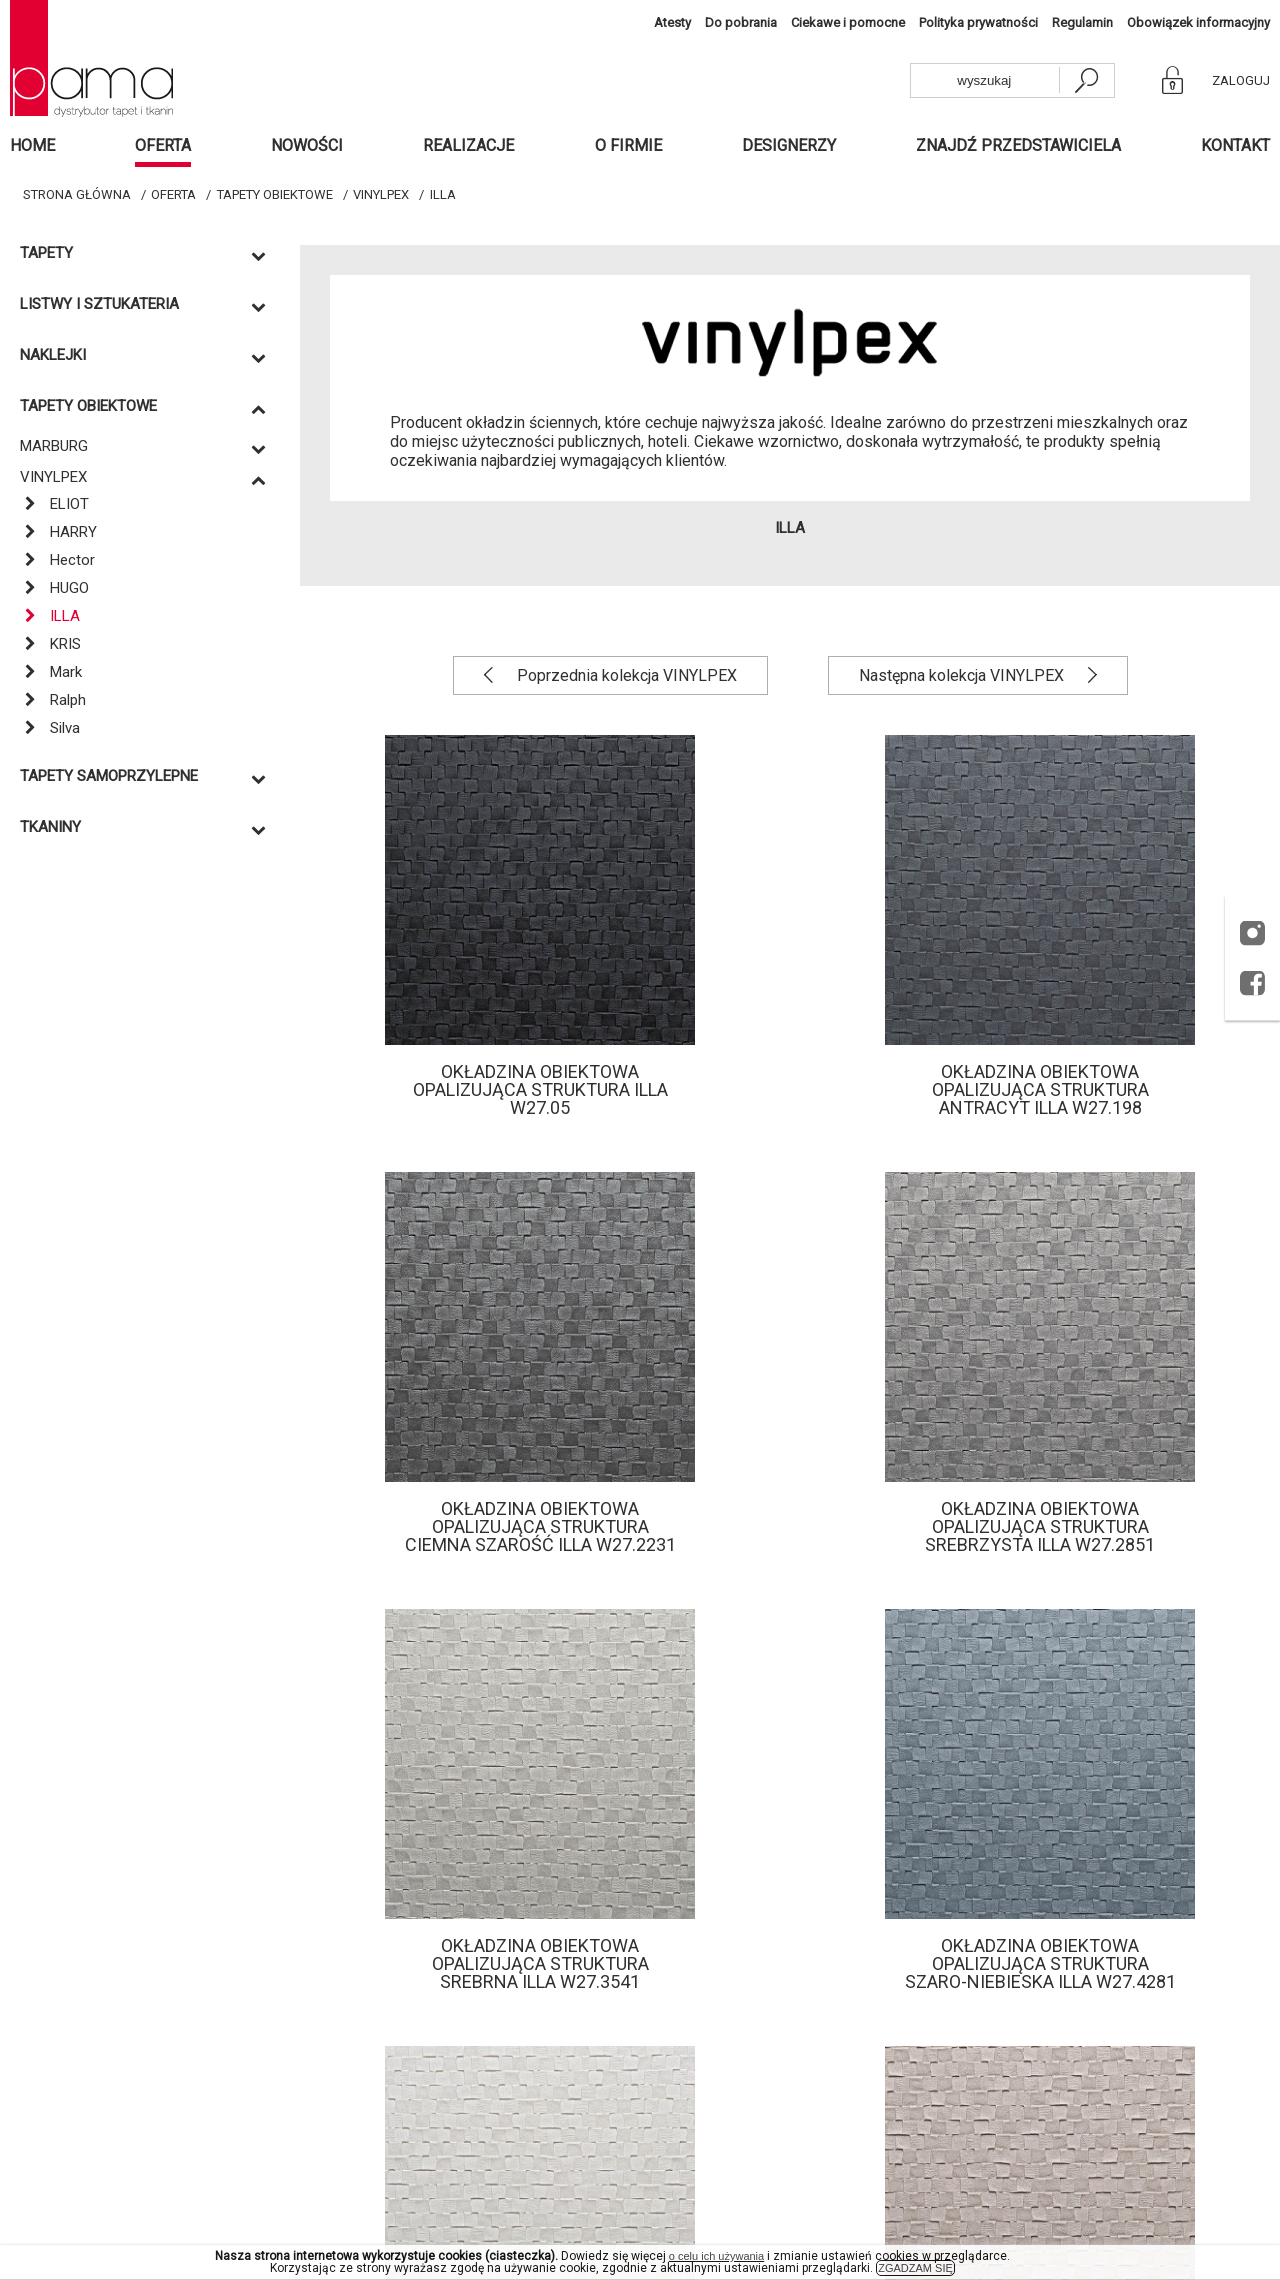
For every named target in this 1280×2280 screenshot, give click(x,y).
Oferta (163, 145)
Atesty (672, 22)
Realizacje (468, 145)
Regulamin (1082, 22)
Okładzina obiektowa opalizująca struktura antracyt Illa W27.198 (1040, 1089)
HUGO (54, 588)
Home (32, 145)
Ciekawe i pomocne (848, 22)
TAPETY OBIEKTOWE (275, 194)
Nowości (307, 145)
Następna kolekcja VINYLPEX (963, 675)
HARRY (58, 532)
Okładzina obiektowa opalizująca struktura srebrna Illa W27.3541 (540, 1963)
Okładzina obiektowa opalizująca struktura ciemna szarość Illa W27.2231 (540, 1526)
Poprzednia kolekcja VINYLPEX (625, 675)
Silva (50, 728)
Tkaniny (50, 827)
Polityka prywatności (978, 22)
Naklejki (53, 355)
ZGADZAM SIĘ (915, 2268)
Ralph (53, 700)
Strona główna (77, 194)
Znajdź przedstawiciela (1018, 145)
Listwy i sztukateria (99, 304)
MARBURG (54, 446)
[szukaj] (1086, 80)
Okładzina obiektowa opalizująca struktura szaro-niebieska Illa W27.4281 (1040, 1963)
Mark (51, 672)
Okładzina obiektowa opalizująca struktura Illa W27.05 (540, 1089)
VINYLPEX (381, 194)
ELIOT (54, 504)
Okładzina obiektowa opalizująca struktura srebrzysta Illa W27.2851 (1040, 1526)
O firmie (628, 145)
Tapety (46, 253)
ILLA (443, 194)
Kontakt (1235, 145)
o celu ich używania (716, 2256)
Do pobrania (741, 22)
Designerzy (789, 145)
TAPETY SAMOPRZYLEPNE (109, 776)
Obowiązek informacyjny (1198, 22)
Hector (57, 560)
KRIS (50, 644)
